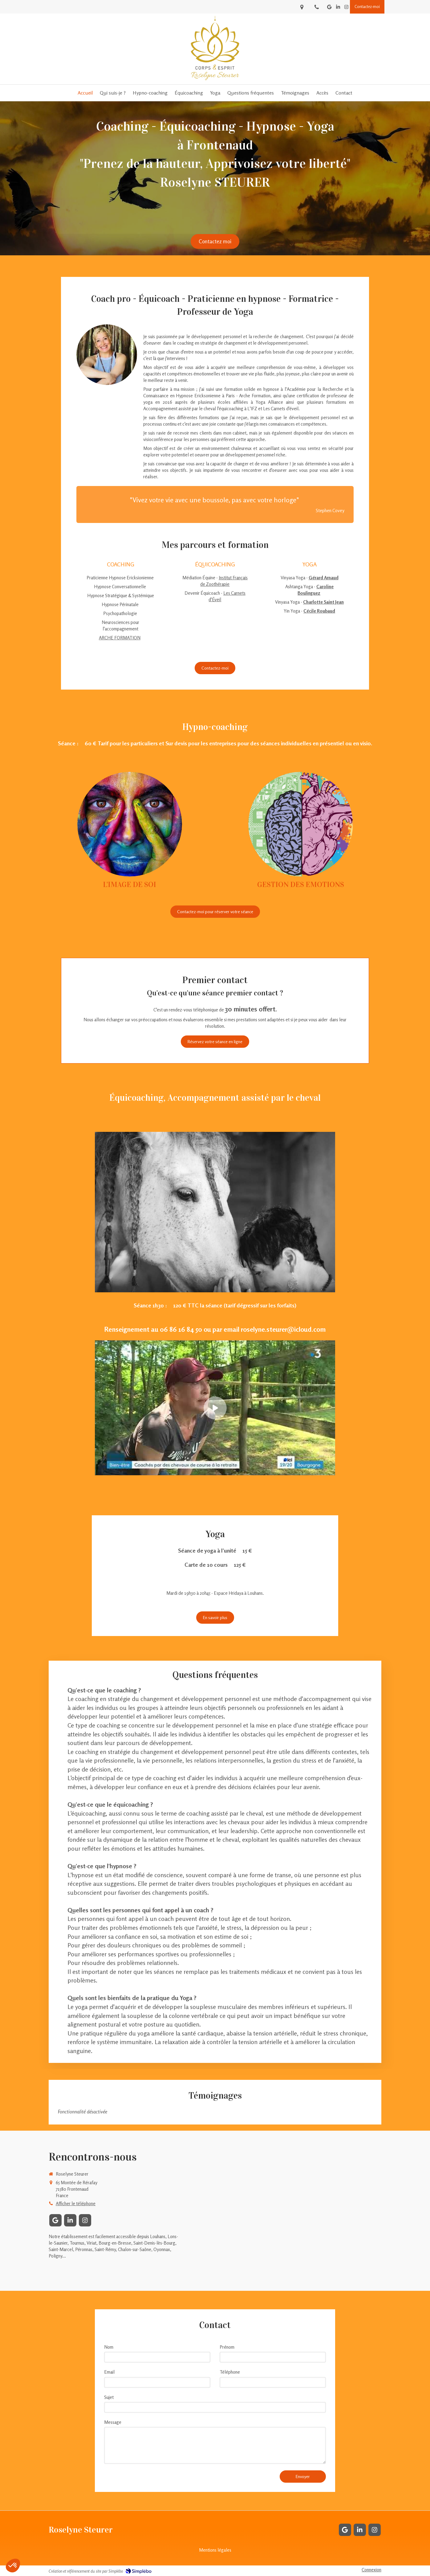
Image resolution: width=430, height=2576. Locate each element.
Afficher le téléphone (75, 2203)
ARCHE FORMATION (119, 638)
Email (109, 2372)
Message (112, 2422)
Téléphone (230, 2372)
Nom (108, 2347)
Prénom (227, 2347)
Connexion (371, 2570)
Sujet (109, 2397)
